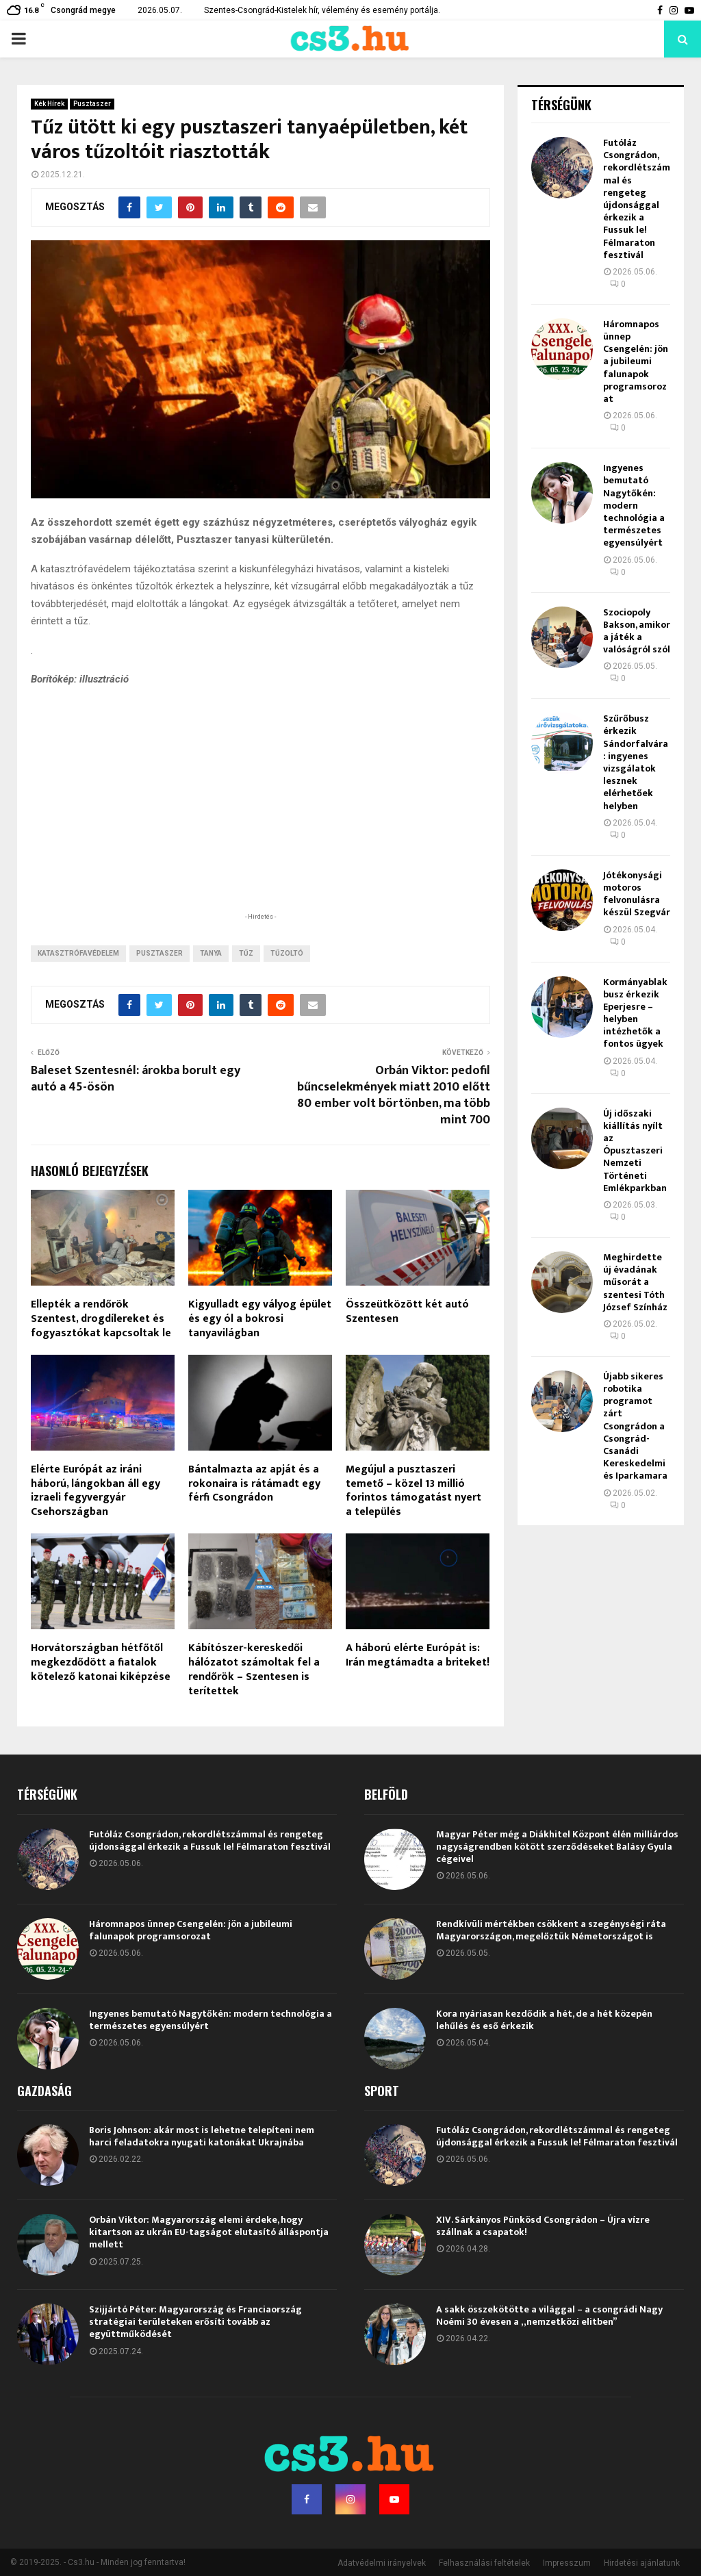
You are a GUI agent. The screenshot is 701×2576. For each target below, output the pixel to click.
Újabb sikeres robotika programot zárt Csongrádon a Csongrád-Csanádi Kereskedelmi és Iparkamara (635, 1426)
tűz (246, 953)
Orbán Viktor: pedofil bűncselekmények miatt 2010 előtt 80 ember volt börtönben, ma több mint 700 (393, 1095)
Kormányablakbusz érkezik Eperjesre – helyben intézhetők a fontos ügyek (635, 1013)
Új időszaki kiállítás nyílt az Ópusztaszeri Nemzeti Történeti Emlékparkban (635, 1151)
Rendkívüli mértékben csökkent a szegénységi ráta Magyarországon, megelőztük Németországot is (551, 1930)
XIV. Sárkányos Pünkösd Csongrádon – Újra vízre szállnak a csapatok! (543, 2226)
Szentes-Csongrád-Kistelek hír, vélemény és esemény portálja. (322, 10)
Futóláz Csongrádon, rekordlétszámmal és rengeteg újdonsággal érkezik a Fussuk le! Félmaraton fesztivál (636, 199)
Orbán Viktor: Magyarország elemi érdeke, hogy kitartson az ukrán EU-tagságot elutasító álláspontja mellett (209, 2232)
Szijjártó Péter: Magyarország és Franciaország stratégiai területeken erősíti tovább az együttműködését (195, 2321)
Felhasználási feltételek (484, 2563)
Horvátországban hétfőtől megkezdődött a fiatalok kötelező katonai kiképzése (100, 1662)
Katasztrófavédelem (78, 953)
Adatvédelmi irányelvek (381, 2563)
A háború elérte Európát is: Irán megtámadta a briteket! (417, 1655)
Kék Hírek (49, 103)
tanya (211, 953)
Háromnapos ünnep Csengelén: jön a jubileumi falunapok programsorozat (635, 361)
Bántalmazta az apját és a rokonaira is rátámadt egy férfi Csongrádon (254, 1483)
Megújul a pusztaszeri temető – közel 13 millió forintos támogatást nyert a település (413, 1490)
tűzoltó (286, 953)
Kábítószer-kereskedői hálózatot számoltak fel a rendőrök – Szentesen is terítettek (254, 1669)
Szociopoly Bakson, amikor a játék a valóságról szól (636, 631)
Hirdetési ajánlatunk (642, 2563)
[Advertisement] (260, 820)
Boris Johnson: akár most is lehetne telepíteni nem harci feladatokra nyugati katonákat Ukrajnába (201, 2136)
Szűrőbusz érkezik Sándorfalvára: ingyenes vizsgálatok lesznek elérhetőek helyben (635, 762)
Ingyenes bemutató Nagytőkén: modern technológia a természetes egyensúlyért (634, 505)
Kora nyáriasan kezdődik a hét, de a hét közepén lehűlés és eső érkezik (544, 2020)
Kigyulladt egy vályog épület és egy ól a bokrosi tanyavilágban (259, 1318)
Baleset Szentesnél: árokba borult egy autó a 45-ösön (135, 1078)
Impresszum (567, 2563)
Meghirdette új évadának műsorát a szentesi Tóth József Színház (635, 1282)
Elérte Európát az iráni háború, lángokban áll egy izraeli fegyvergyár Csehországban (95, 1490)
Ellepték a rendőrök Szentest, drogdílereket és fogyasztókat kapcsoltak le (101, 1318)
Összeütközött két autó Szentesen (407, 1311)
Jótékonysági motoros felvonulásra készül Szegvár (636, 894)
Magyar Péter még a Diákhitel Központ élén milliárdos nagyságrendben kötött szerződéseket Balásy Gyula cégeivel (557, 1846)
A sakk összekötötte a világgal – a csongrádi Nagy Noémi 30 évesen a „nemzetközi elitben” (549, 2315)
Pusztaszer (92, 103)
